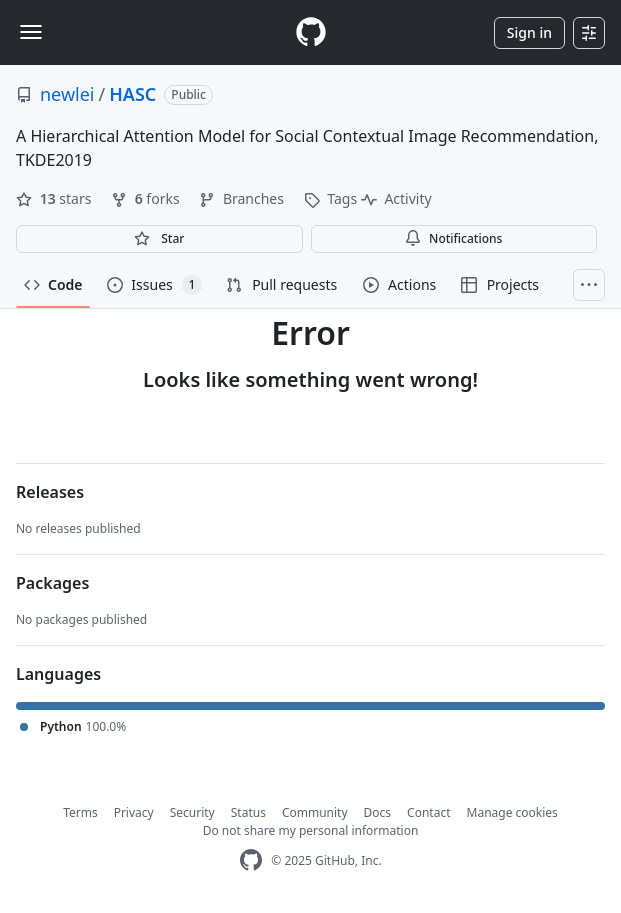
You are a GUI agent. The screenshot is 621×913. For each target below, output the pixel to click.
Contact (428, 812)
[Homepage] (311, 32)
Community (315, 812)
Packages (52, 583)
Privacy (134, 812)
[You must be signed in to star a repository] (159, 239)
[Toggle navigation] (31, 32)
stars (55, 198)
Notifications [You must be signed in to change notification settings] (453, 238)
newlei (67, 94)
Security (192, 812)
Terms (80, 812)
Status (248, 812)
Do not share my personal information (311, 830)
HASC (132, 94)
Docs (378, 812)
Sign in (529, 32)
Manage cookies (512, 812)
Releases (50, 492)
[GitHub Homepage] (251, 860)
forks (147, 198)
